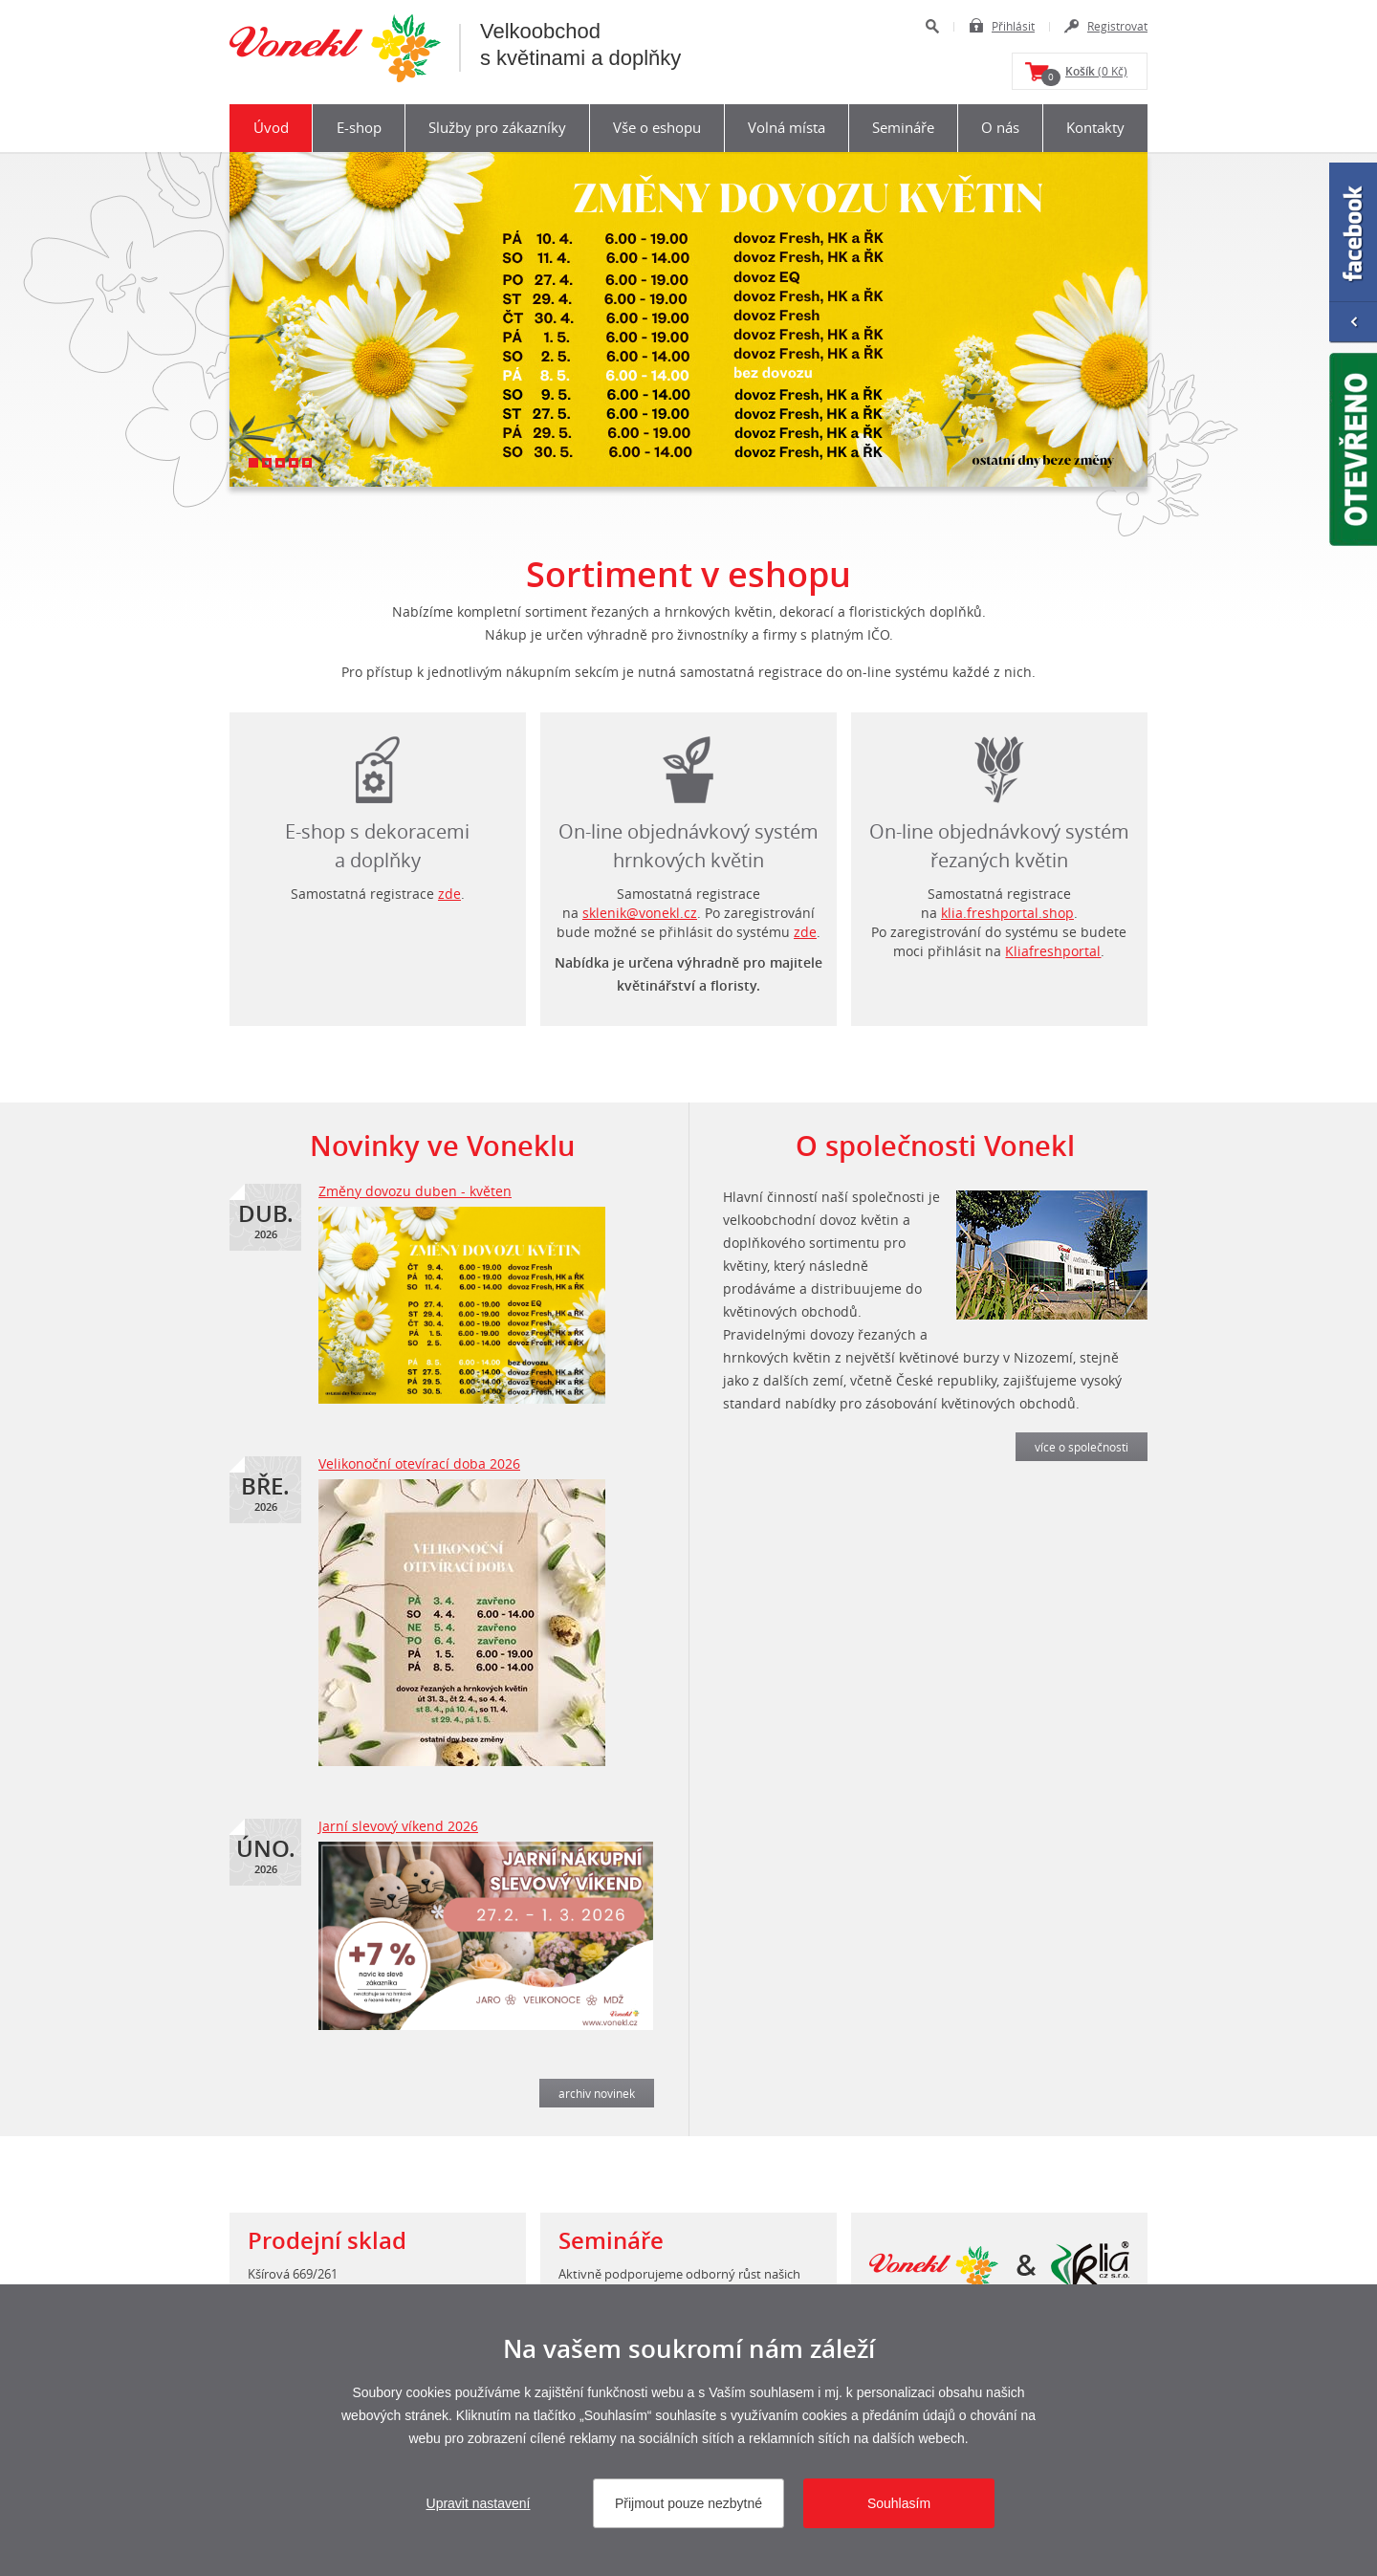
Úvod (271, 127)
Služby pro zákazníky (497, 127)
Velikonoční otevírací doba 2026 (419, 1463)
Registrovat (1117, 25)
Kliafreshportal (1053, 951)
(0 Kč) (1084, 74)
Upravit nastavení (478, 2503)
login (999, 765)
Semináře (903, 127)
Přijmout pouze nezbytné (688, 2503)
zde (449, 893)
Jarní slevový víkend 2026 (398, 1826)
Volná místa (786, 127)
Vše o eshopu (657, 127)
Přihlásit (1013, 25)
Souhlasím (898, 2503)
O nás (1000, 127)
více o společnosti (1081, 1446)
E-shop (359, 127)
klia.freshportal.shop (1007, 913)
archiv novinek (596, 2093)
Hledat (932, 26)
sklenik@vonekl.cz (639, 913)
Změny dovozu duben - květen (415, 1191)
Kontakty (1095, 127)
